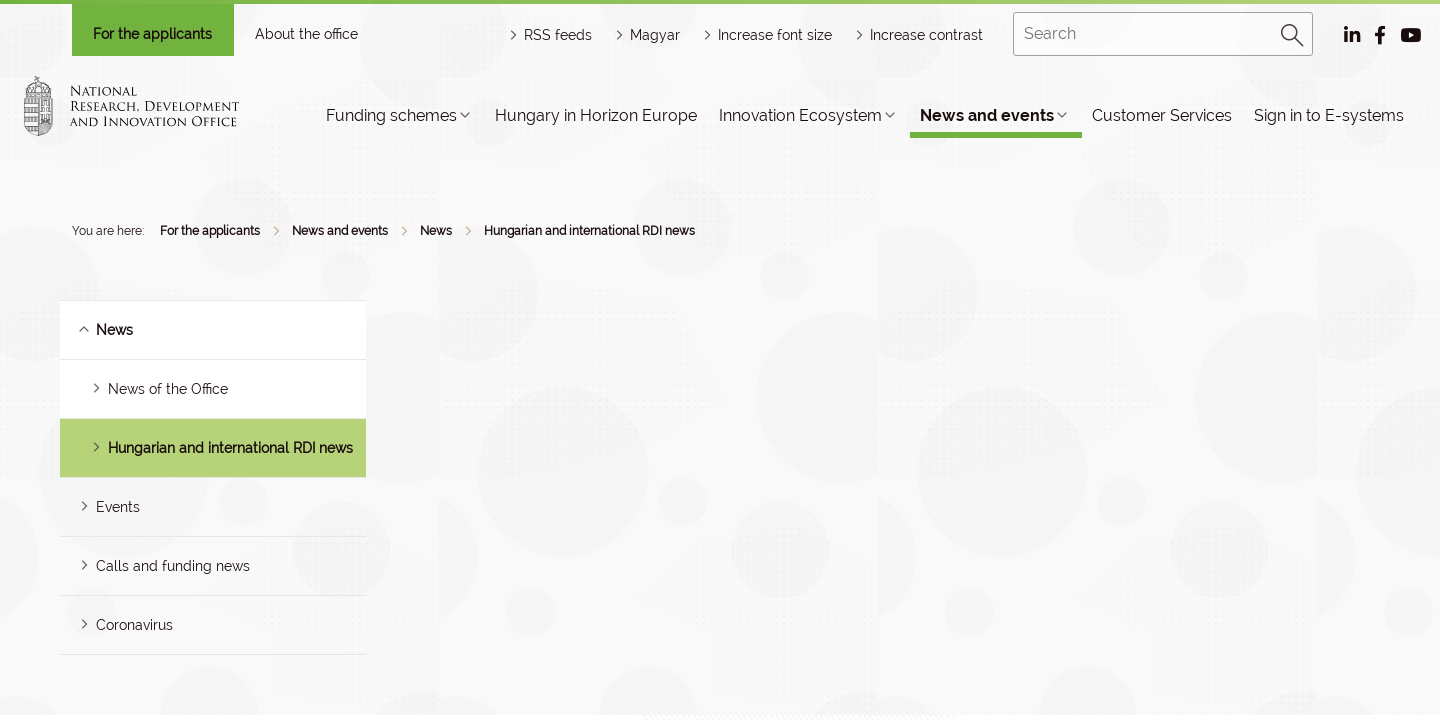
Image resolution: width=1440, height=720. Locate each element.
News (436, 231)
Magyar (655, 35)
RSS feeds (558, 35)
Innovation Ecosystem (800, 115)
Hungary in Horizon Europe (596, 115)
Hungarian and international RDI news (589, 231)
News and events (987, 115)
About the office (306, 34)
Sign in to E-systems (1329, 115)
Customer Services (1162, 115)
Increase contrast (926, 35)
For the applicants (152, 34)
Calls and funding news (173, 566)
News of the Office (168, 389)
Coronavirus (134, 625)
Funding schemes (391, 115)
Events (118, 507)
